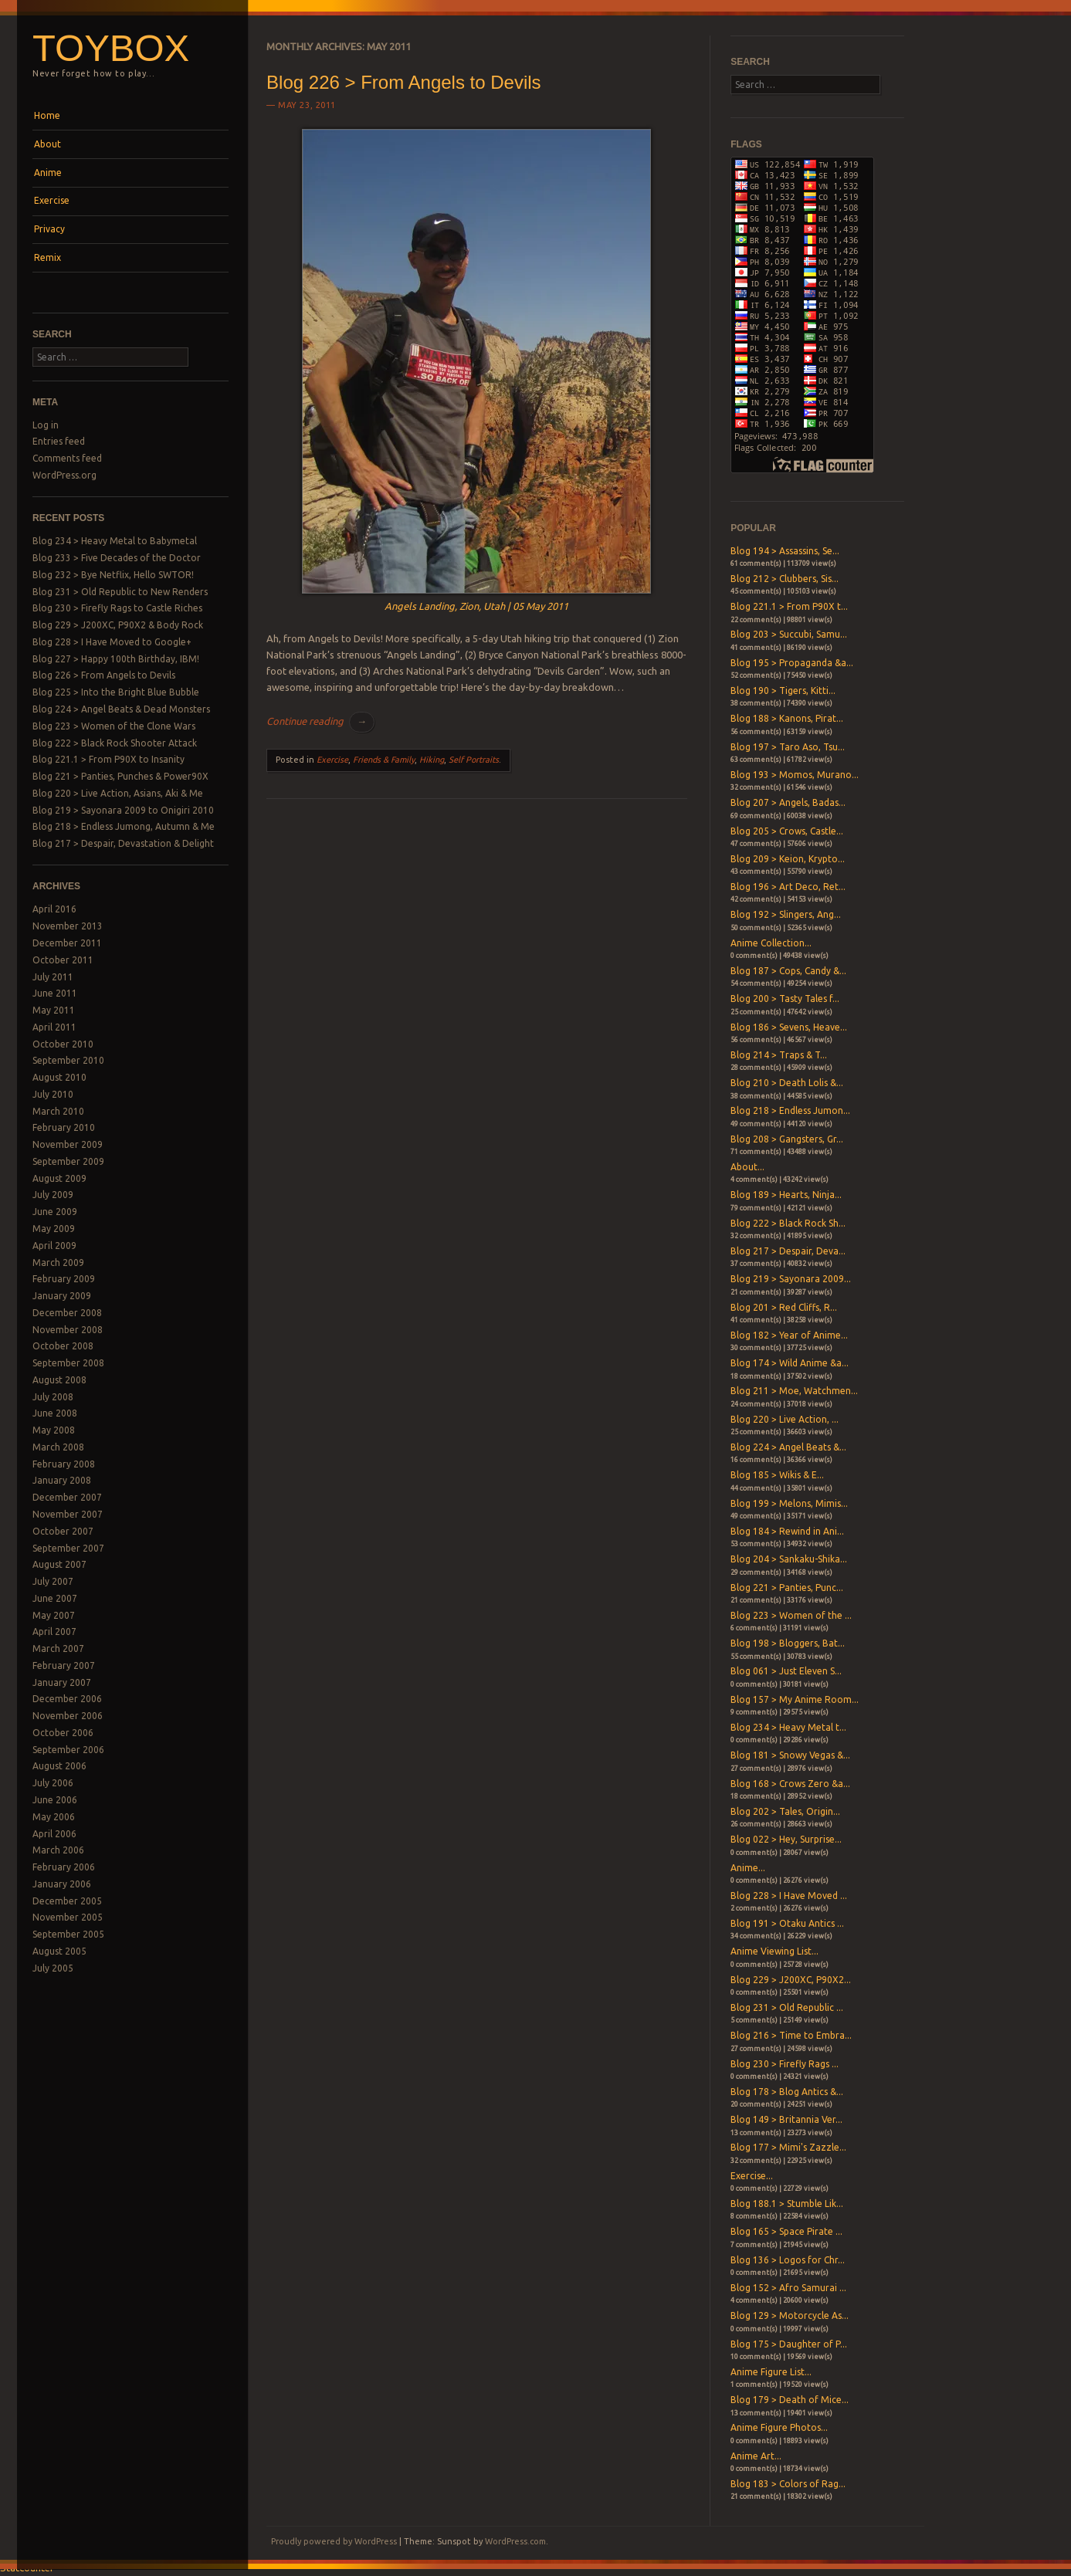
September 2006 (68, 1750)
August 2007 (59, 1564)
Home (47, 115)
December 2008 (67, 1313)
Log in (45, 425)
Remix (47, 257)
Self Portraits (474, 759)
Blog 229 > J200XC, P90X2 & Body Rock (117, 625)
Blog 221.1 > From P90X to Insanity (108, 759)
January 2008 (61, 1480)
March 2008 (58, 1447)
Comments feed (67, 458)
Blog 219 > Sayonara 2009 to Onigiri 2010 (123, 810)
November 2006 (67, 1716)
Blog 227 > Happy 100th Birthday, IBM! (115, 659)
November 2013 (67, 926)
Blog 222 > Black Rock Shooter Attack (114, 743)
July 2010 (52, 1094)
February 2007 (63, 1665)
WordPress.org (64, 475)
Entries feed (58, 441)
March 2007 (58, 1648)
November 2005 (67, 1917)
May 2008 (53, 1430)
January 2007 (61, 1682)
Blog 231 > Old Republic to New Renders (120, 592)
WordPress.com (515, 2541)
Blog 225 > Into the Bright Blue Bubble (115, 692)
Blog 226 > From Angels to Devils (103, 675)
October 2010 (62, 1044)
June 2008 (54, 1413)
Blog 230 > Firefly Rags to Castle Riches (117, 608)
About (47, 144)
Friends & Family (384, 759)
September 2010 (68, 1060)
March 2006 (58, 1850)
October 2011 (62, 960)
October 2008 (62, 1346)
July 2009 (52, 1195)
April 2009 (54, 1246)
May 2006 (53, 1817)
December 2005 (67, 1901)
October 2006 (62, 1733)
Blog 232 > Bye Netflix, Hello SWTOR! (113, 575)
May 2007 (53, 1615)
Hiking (431, 759)
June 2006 (54, 1800)
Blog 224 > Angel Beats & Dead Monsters (121, 709)
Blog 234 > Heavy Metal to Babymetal (114, 541)
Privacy (49, 229)
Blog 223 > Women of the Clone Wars (113, 726)
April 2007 (54, 1632)
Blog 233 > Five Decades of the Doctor (116, 558)
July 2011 (52, 977)
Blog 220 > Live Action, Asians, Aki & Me (117, 793)
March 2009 (58, 1263)
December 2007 (67, 1497)
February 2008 (63, 1464)
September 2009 (68, 1161)
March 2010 (58, 1111)
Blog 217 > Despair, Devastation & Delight (123, 843)
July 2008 (52, 1397)
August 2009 (59, 1178)
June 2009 (54, 1212)
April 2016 (54, 909)
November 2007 (67, 1514)
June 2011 (54, 993)
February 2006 (63, 1867)
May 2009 (53, 1229)
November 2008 (67, 1330)
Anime (48, 173)
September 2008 (68, 1363)
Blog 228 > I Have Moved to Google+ (111, 642)
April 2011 (54, 1027)
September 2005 (68, 1934)
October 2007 (62, 1531)
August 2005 (59, 1951)
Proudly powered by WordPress (334, 2541)
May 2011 (53, 1010)
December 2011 (67, 943)
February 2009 (63, 1279)
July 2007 (52, 1581)
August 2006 (59, 1766)
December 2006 (67, 1699)
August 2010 (59, 1077)
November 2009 (67, 1144)
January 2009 (61, 1296)
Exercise (51, 200)
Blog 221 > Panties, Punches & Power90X (120, 776)
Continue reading (320, 721)
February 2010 (63, 1127)
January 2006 (61, 1884)
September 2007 (68, 1548)
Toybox (110, 48)
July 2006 (52, 1783)
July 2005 (52, 1968)
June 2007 (54, 1598)
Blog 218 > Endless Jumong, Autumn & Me (123, 826)
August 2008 (59, 1380)
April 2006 (54, 1834)
